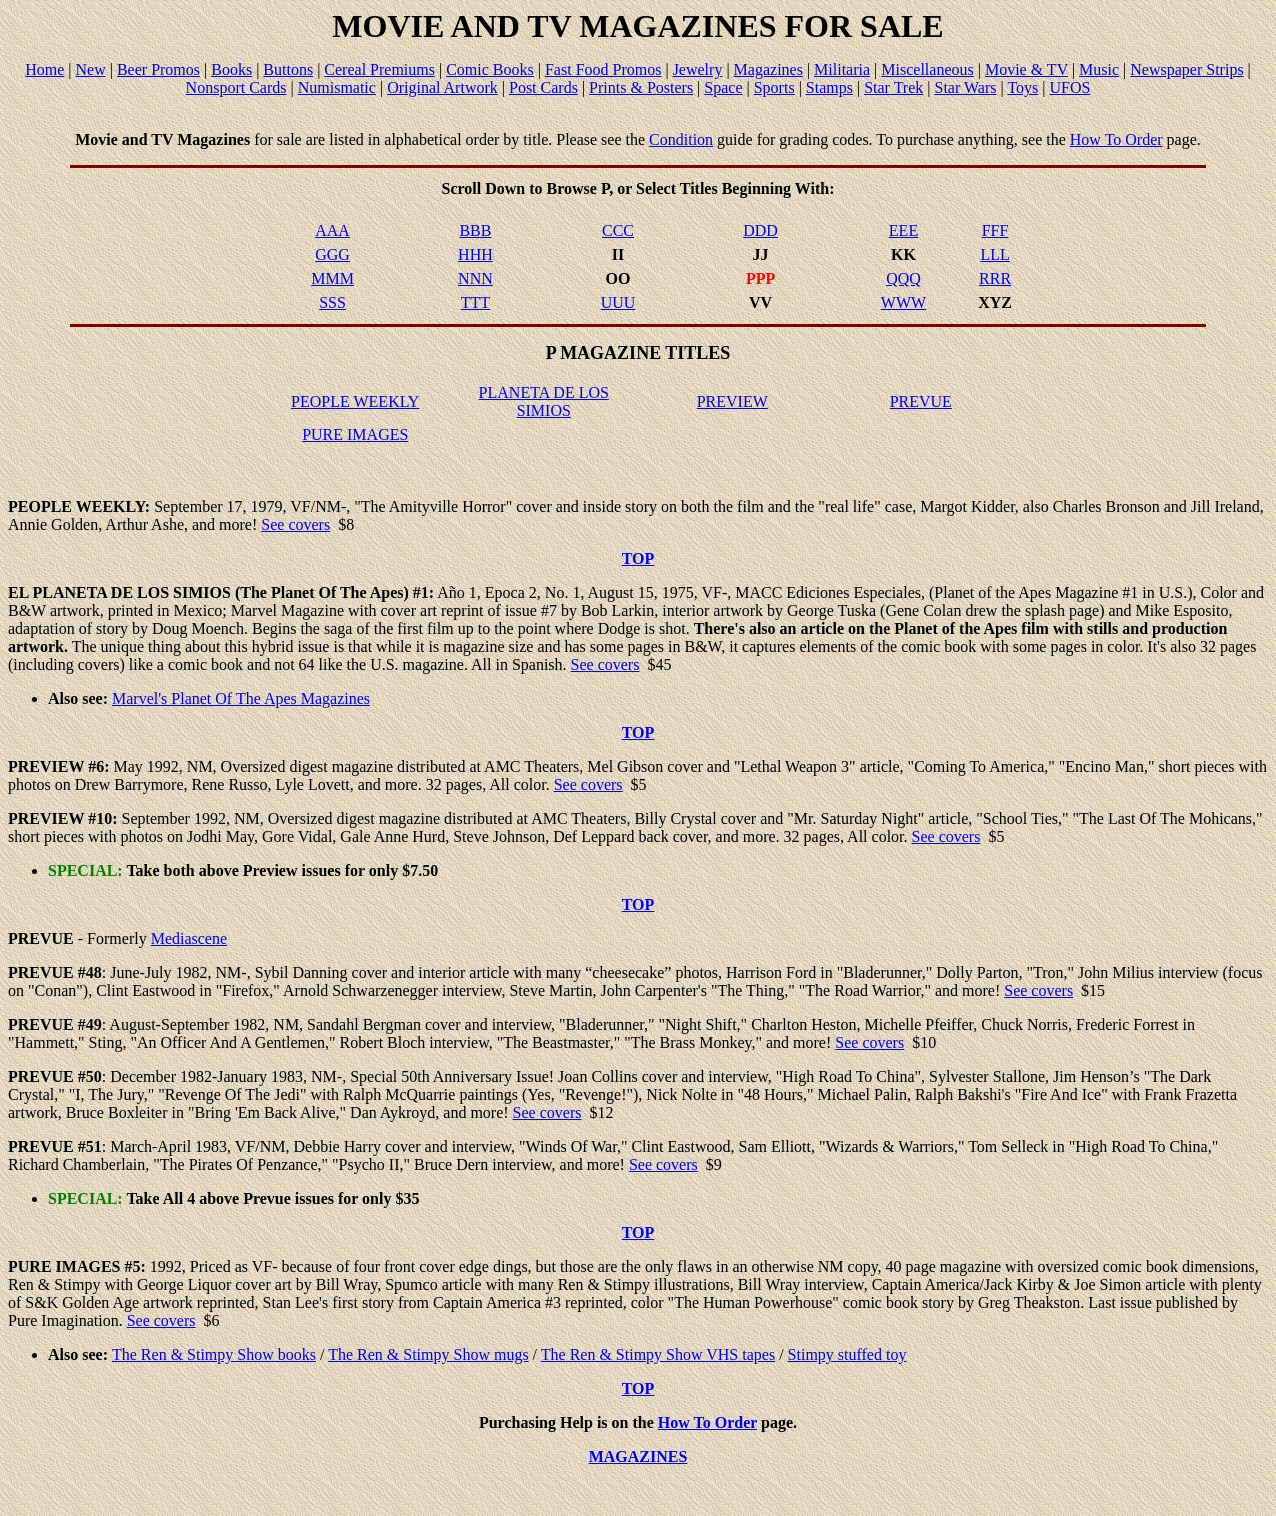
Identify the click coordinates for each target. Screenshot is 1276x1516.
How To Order (1116, 139)
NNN (475, 278)
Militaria (842, 69)
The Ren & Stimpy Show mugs (428, 1354)
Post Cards (543, 87)
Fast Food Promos (603, 69)
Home (44, 69)
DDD (760, 230)
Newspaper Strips (1186, 69)
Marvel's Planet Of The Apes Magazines (241, 698)
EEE (903, 230)
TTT (475, 302)
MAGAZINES (638, 1456)
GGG (332, 254)
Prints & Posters (641, 87)
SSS (332, 302)
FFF (995, 230)
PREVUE (921, 401)
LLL (994, 254)
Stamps (829, 87)
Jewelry (698, 69)
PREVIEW (732, 401)
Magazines (768, 69)
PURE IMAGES (355, 434)
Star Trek (893, 87)
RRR (995, 278)
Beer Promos (158, 69)
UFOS (1069, 87)
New (91, 69)
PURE (30, 1266)
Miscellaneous (927, 69)
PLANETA (69, 592)
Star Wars (965, 87)
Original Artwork (442, 87)
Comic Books (490, 69)
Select (656, 188)
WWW (903, 302)
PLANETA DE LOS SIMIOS (544, 401)
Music (1099, 69)
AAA (332, 230)
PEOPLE (40, 506)
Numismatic (337, 87)
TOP (638, 558)
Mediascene (189, 938)
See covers (295, 524)
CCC (618, 230)
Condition (681, 139)
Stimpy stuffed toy (847, 1354)
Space (723, 87)
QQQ (903, 278)
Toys (1022, 87)
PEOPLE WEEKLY (355, 401)
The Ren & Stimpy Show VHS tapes (658, 1354)
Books (231, 69)
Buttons (288, 69)
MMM (332, 278)
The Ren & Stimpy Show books (214, 1354)
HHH (475, 254)
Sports (774, 87)
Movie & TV (1026, 69)
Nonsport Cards (236, 87)
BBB (475, 230)
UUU (618, 302)
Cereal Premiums (379, 69)
